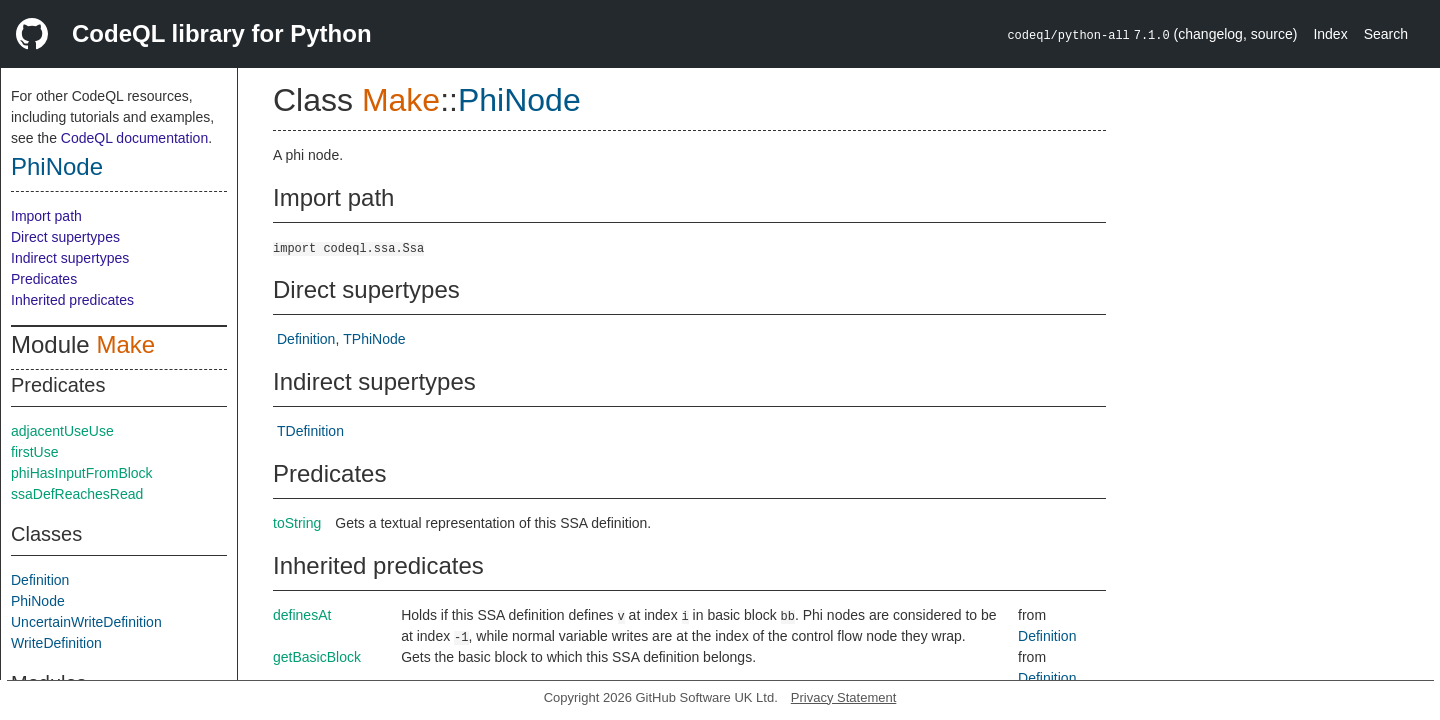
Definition (40, 580)
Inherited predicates (72, 300)
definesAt (302, 615)
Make (125, 344)
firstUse (34, 452)
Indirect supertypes (70, 258)
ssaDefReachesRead (77, 494)
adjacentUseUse (62, 431)
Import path (46, 216)
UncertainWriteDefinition (86, 622)
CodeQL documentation (134, 138)
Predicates (44, 279)
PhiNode (57, 166)
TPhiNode (374, 339)
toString (297, 523)
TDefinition (310, 431)
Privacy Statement (844, 697)
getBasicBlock (317, 657)
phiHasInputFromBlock (82, 473)
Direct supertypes (65, 237)
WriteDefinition (56, 643)
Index (1330, 34)
